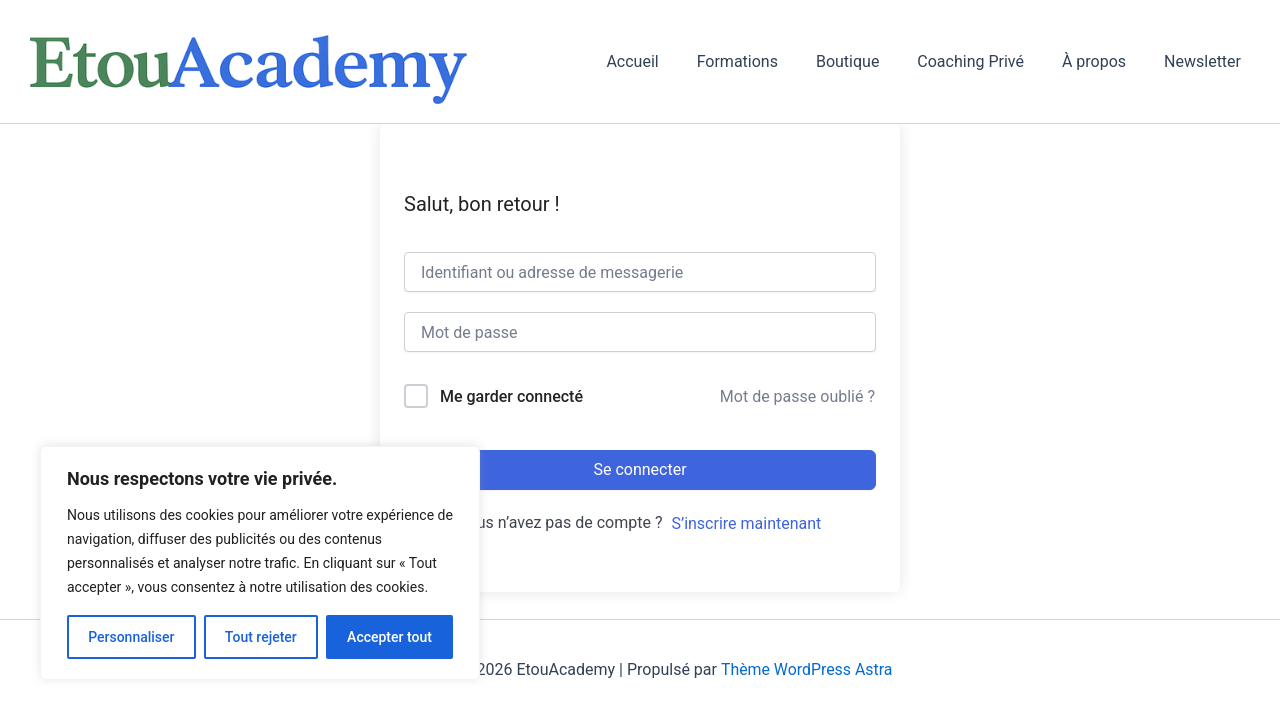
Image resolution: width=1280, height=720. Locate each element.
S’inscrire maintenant (746, 523)
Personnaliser (131, 637)
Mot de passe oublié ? (797, 396)
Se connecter (639, 469)
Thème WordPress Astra (806, 669)
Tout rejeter (261, 637)
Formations (764, 61)
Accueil (665, 61)
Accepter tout (389, 637)
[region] (260, 563)
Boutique (868, 61)
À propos (1103, 61)
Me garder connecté (511, 396)
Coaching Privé (985, 61)
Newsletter (1205, 61)
